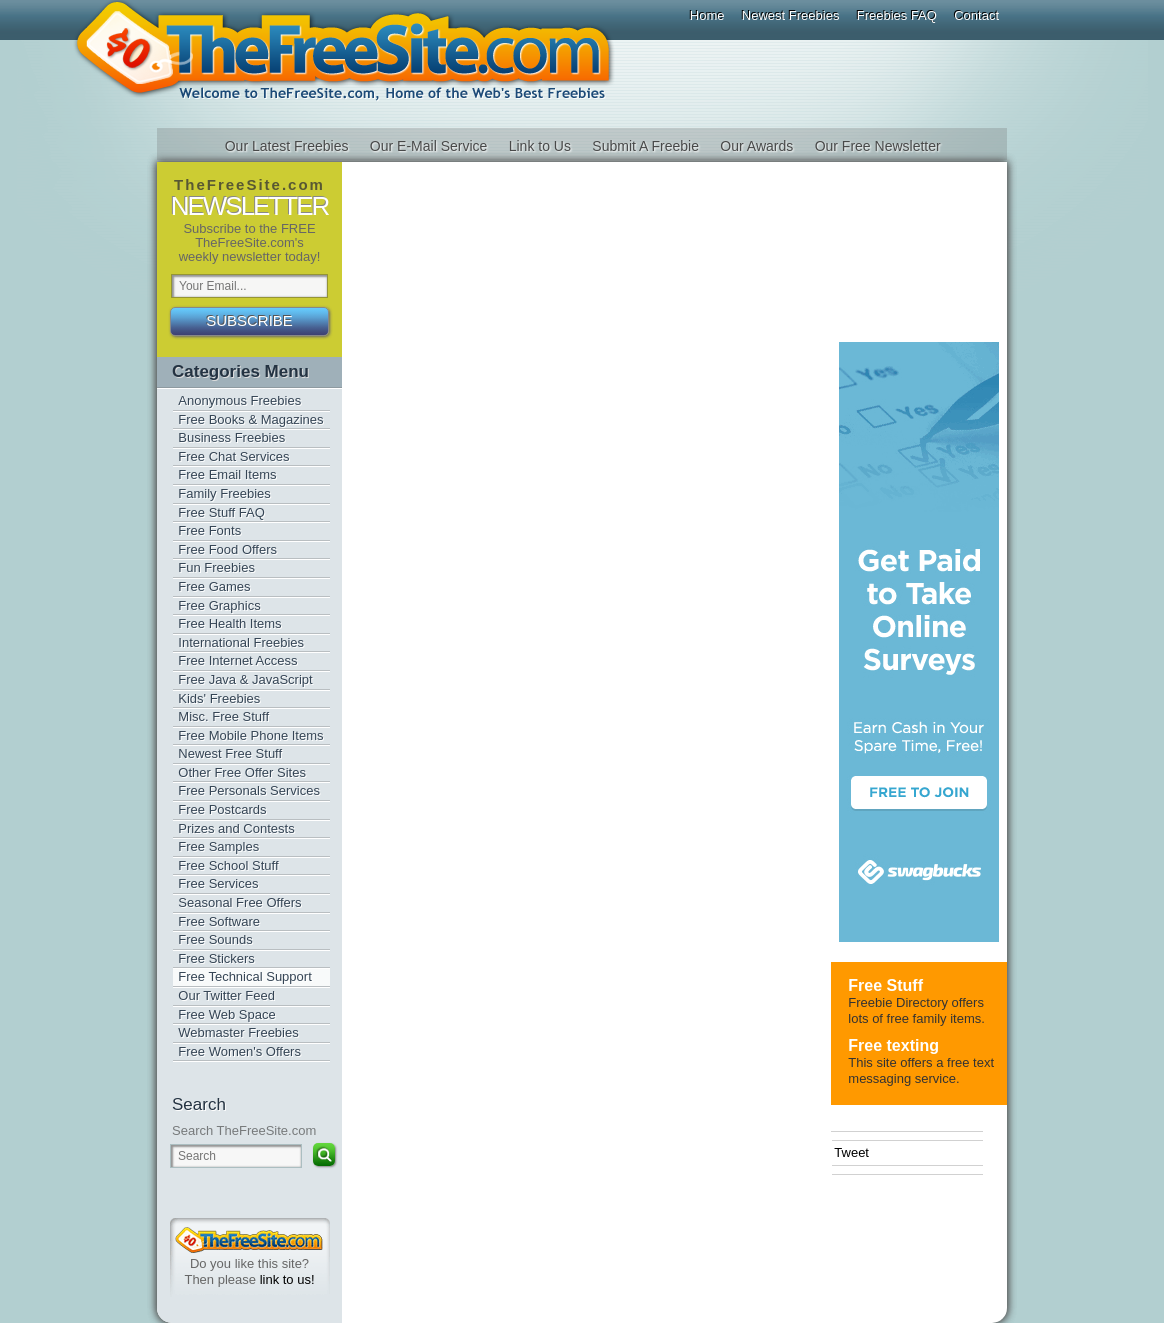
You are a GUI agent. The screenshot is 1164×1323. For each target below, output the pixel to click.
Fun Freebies (216, 567)
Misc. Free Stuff (223, 716)
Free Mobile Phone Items (250, 735)
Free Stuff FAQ (221, 512)
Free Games (214, 586)
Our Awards (756, 146)
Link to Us (540, 146)
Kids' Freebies (219, 698)
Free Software (219, 921)
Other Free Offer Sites (242, 772)
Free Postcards (222, 809)
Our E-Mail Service (428, 146)
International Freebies (241, 642)
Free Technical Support (244, 976)
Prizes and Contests (236, 828)
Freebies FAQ (897, 15)
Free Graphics (219, 605)
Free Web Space (226, 1014)
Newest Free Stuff (230, 753)
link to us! (287, 1279)
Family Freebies (224, 493)
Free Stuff (885, 985)
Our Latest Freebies (287, 146)
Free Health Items (229, 623)
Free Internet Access (237, 660)
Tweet (851, 1152)
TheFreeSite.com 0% (249, 1240)
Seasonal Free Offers (239, 902)
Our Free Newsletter (878, 146)
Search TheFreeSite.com (244, 1130)
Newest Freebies (791, 15)
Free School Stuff (228, 865)
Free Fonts (209, 530)
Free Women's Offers (239, 1051)
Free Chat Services (233, 456)
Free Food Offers (227, 549)
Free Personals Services (249, 790)
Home (707, 15)
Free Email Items (227, 474)
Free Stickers (216, 958)
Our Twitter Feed (226, 995)
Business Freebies (231, 437)
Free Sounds (215, 939)
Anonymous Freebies (239, 400)
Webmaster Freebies (238, 1032)
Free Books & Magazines (250, 419)
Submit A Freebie (645, 146)
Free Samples (218, 846)
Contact (976, 15)
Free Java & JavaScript (245, 679)
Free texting (893, 1045)
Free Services (218, 883)
